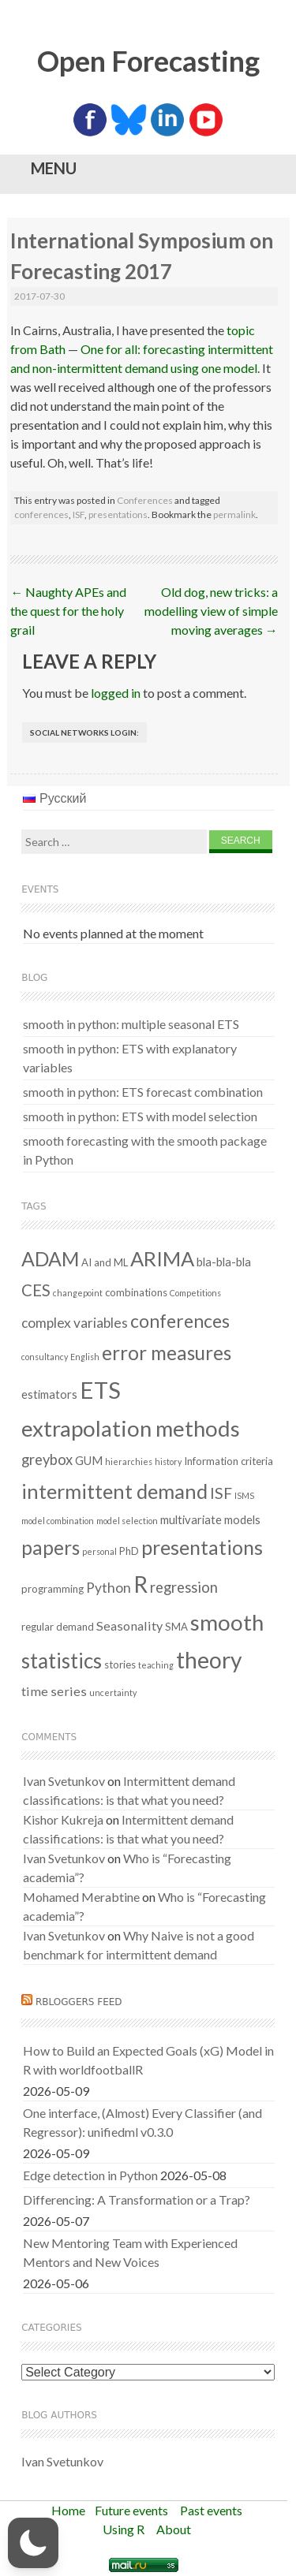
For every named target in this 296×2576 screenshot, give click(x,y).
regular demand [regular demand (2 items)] (57, 1626)
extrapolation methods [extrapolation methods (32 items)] (130, 1428)
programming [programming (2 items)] (52, 1589)
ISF (78, 514)
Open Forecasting (148, 60)
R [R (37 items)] (140, 1584)
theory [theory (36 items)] (209, 1659)
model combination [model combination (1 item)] (57, 1520)
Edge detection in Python (90, 2175)
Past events (211, 2510)
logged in (116, 692)
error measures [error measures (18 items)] (166, 1352)
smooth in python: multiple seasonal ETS (131, 1023)
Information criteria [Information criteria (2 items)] (228, 1461)
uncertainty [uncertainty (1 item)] (113, 1692)
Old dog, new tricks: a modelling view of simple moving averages (211, 610)
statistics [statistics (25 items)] (61, 1660)
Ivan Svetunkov (64, 1780)
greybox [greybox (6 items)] (47, 1459)
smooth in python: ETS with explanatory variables (130, 1058)
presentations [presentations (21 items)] (202, 1547)
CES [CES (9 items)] (36, 1290)
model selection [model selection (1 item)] (127, 1520)
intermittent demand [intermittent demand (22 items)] (114, 1491)
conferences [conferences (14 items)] (180, 1321)
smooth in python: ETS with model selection (140, 1116)
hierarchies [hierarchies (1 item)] (128, 1461)
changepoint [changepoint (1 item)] (78, 1293)
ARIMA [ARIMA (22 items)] (162, 1258)
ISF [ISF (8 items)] (221, 1493)
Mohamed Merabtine (81, 1896)
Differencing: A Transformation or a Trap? (136, 2199)
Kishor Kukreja (63, 1819)
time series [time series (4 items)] (54, 1690)
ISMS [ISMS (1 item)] (244, 1495)
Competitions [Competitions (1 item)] (195, 1293)
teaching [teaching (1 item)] (156, 1665)
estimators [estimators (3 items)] (49, 1394)
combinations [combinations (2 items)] (136, 1292)
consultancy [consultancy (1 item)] (44, 1356)
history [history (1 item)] (168, 1461)
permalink (234, 514)
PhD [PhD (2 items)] (129, 1551)
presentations (118, 514)
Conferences (145, 500)
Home (68, 2510)
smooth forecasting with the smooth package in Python (145, 1150)
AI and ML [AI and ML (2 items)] (104, 1262)
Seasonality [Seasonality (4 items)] (129, 1625)
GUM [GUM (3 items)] (89, 1460)
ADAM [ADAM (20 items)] (50, 1258)
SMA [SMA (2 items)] (176, 1626)
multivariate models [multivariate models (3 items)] (210, 1519)
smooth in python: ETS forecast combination (143, 1091)
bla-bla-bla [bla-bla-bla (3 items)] (224, 1261)
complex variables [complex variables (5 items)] (74, 1322)
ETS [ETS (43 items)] (100, 1390)
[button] (33, 2543)
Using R (123, 2529)
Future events (131, 2510)
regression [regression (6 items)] (184, 1587)
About (173, 2529)
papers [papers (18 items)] (50, 1547)
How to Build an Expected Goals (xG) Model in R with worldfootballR (148, 2060)
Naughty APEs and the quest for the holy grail (68, 610)
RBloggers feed (79, 2001)
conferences (41, 514)
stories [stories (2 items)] (120, 1664)
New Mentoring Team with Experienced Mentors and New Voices (130, 2252)
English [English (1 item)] (84, 1356)
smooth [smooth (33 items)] (227, 1622)
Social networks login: (84, 732)
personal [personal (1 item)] (99, 1551)
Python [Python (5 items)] (108, 1587)
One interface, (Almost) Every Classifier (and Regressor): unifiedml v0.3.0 (142, 2122)
